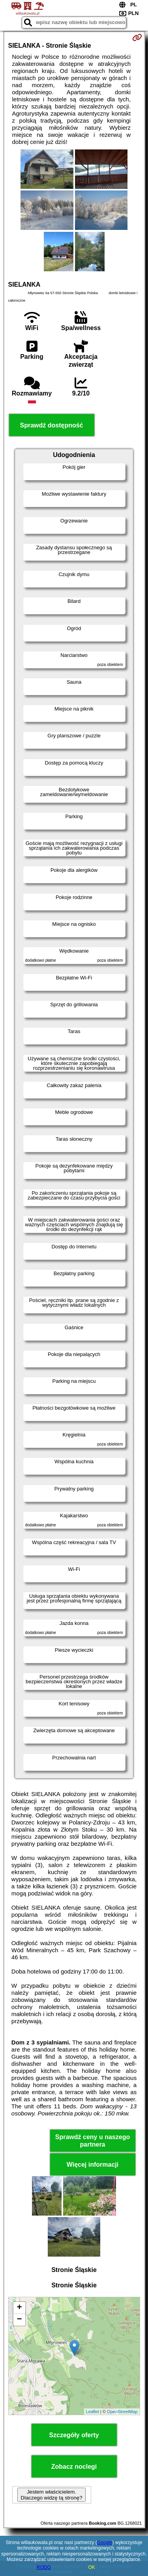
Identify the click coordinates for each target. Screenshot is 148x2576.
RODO (44, 2567)
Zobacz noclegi (74, 2466)
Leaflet (92, 2411)
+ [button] (19, 2308)
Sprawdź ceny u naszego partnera (92, 2141)
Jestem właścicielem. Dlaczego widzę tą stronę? (51, 2495)
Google (104, 2542)
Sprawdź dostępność (51, 425)
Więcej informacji (92, 2164)
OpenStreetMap (122, 2411)
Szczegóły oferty (74, 2435)
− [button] (19, 2320)
